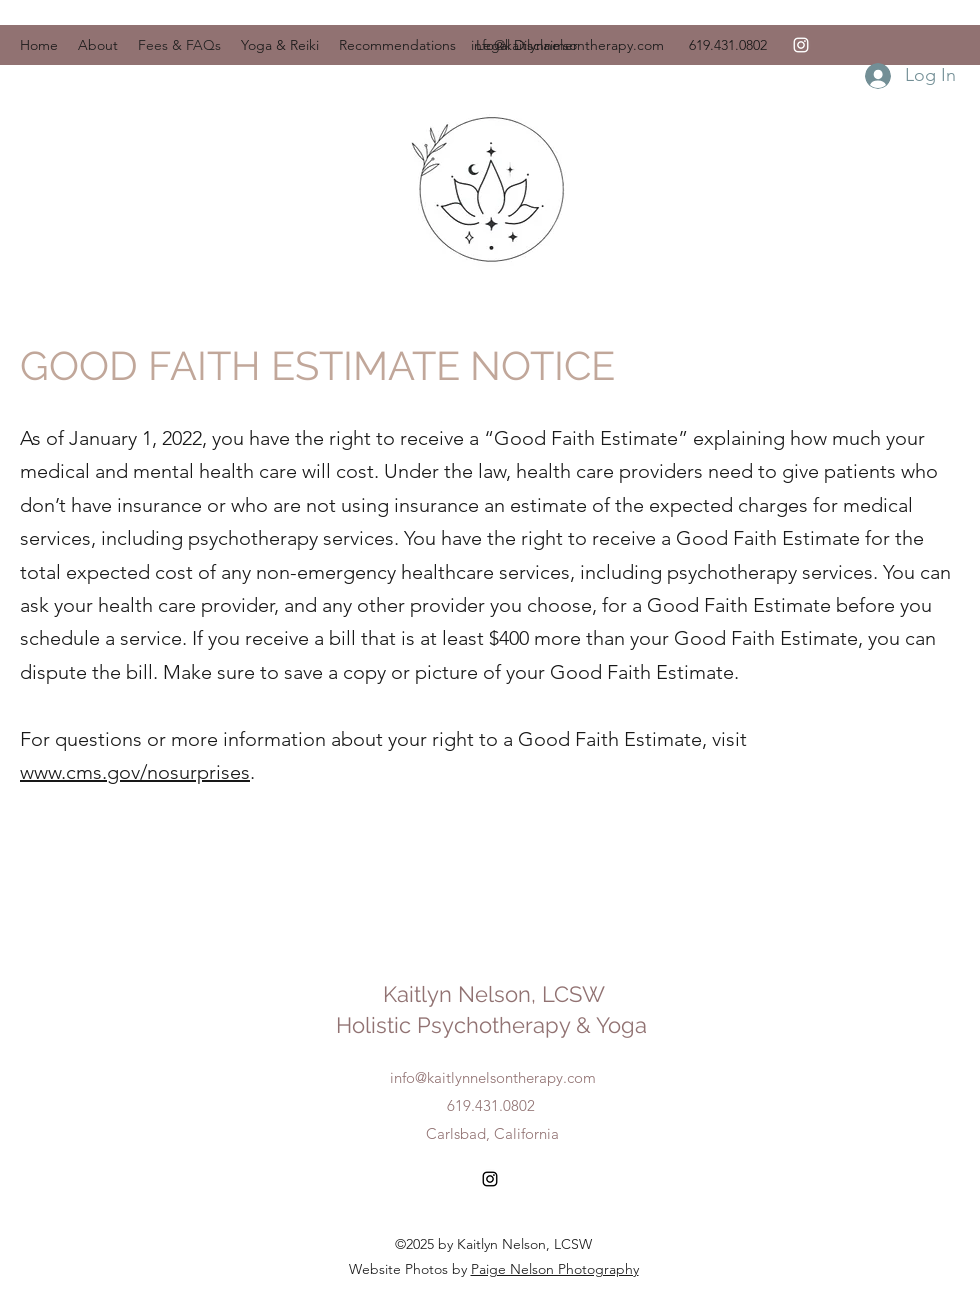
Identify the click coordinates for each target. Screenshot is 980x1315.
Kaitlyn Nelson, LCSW (494, 994)
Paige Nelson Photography (555, 1269)
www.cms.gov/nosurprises (135, 772)
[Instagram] (801, 45)
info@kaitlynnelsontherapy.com (567, 45)
